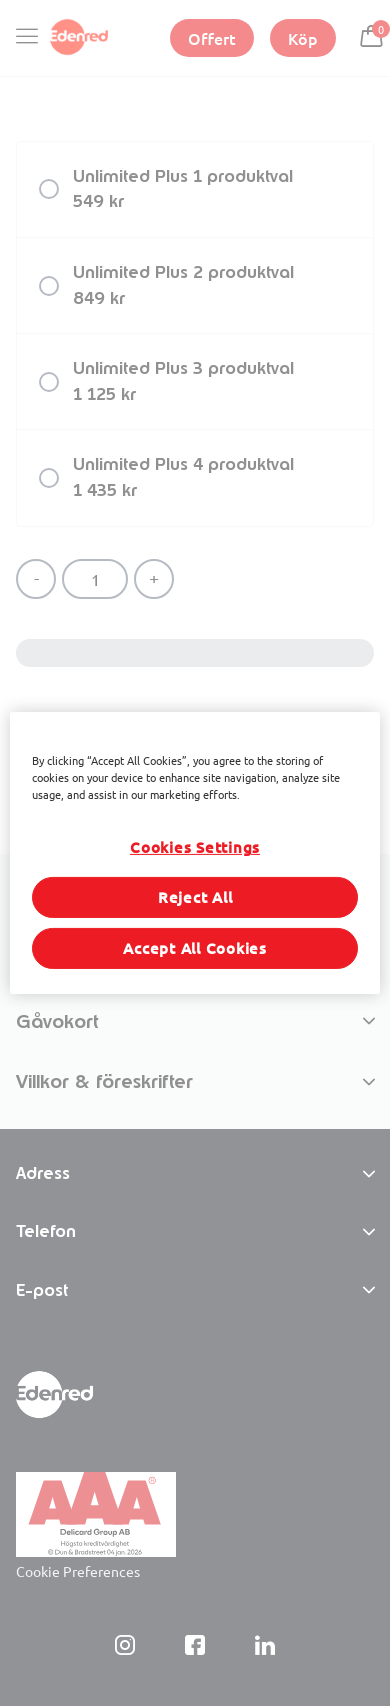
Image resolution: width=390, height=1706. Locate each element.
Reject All (195, 897)
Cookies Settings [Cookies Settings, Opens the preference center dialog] (195, 847)
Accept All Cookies (195, 948)
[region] (195, 853)
